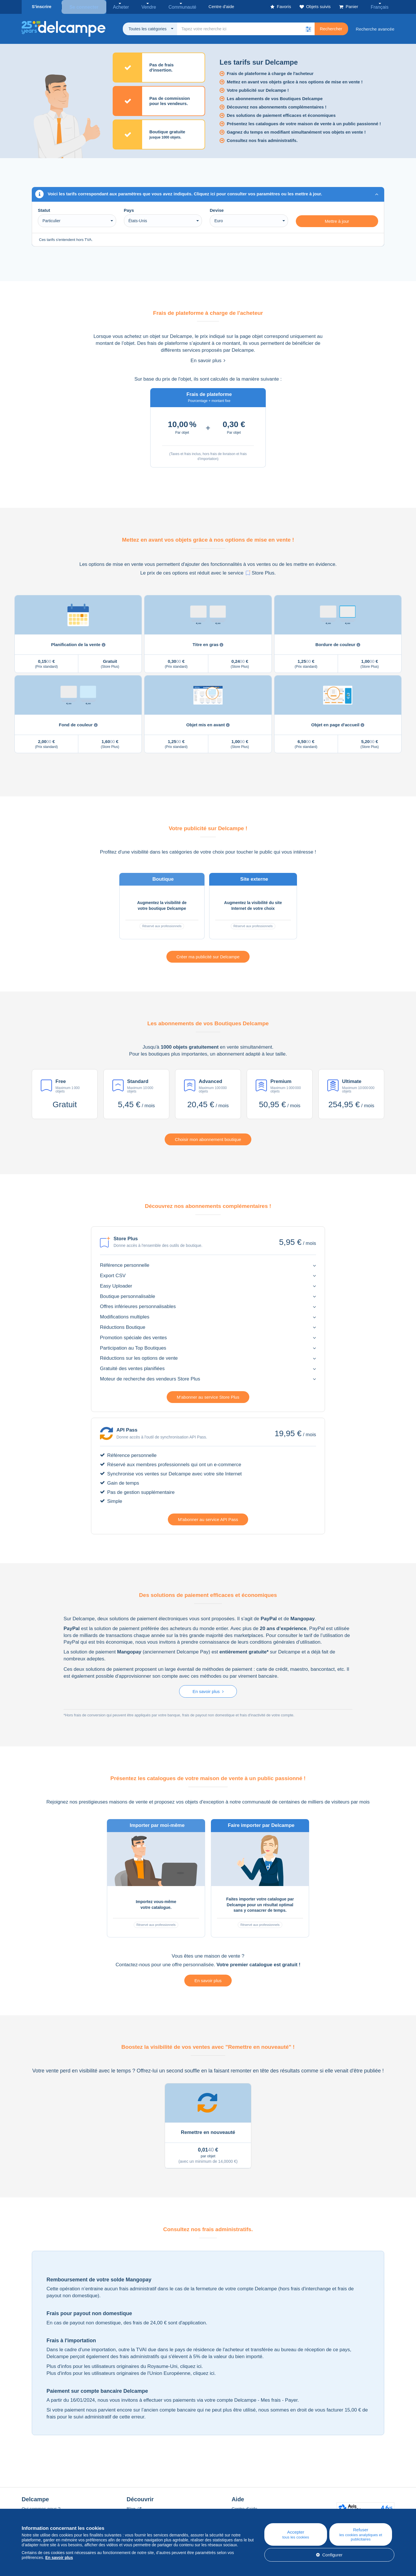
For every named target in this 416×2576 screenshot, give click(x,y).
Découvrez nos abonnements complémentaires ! (276, 106)
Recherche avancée (375, 27)
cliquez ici (190, 2365)
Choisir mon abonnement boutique (208, 1138)
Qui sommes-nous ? (41, 2507)
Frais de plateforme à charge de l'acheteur (270, 72)
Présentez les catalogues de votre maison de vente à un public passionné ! (304, 122)
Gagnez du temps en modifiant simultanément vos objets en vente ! (296, 131)
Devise (217, 209)
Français (381, 6)
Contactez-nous (133, 1964)
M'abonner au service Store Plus (208, 1396)
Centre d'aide (244, 2507)
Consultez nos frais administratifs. (262, 139)
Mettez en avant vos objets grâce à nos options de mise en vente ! (295, 80)
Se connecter (83, 6)
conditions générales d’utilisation (285, 1641)
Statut (44, 209)
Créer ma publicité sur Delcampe (208, 955)
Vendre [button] (142, 6)
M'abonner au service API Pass (208, 1518)
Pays (129, 209)
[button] (308, 28)
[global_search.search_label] (246, 28)
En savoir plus (208, 359)
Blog (134, 2507)
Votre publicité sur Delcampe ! (258, 89)
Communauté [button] (172, 6)
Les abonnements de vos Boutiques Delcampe (275, 97)
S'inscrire (41, 6)
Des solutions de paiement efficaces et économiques (281, 114)
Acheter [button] (117, 6)
